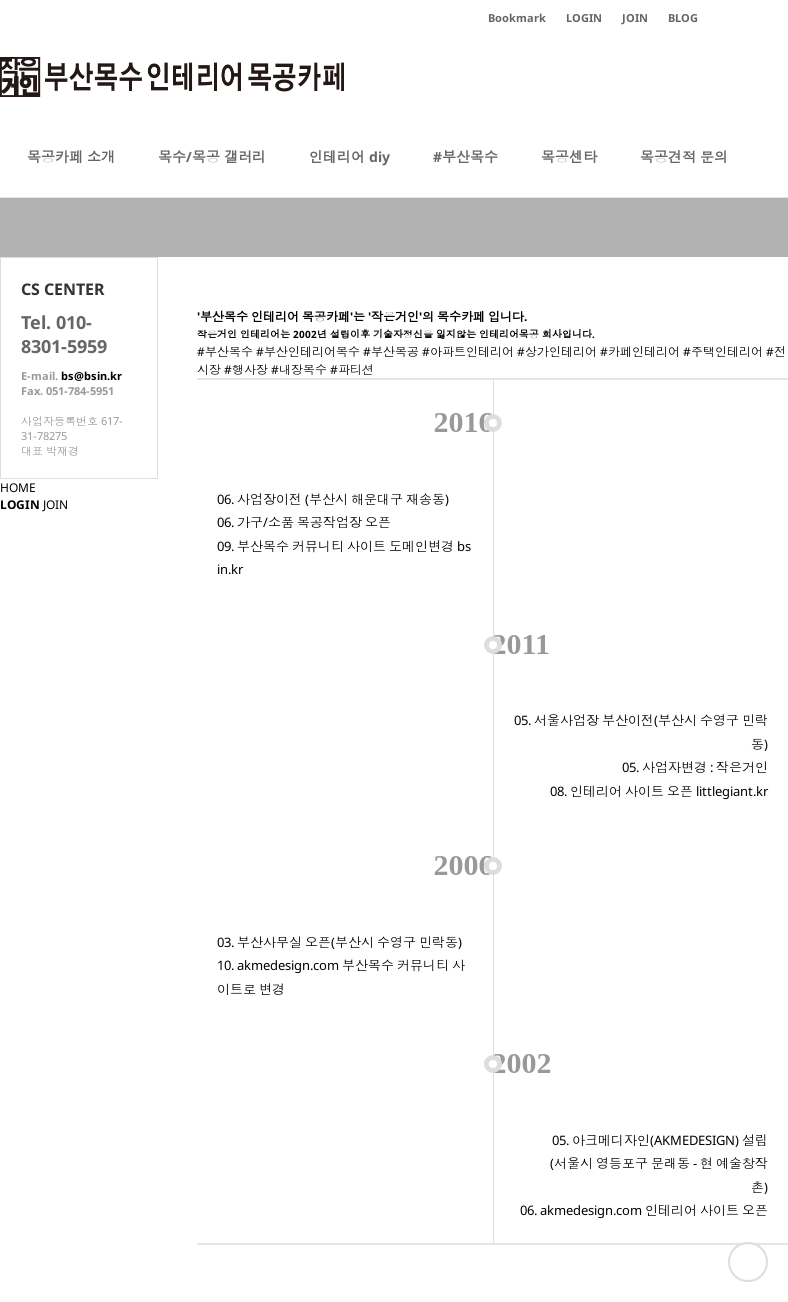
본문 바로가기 (0, 0)
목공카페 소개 (71, 172)
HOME (18, 487)
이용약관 (375, 1152)
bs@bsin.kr (91, 375)
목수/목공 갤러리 (212, 172)
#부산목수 (465, 172)
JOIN (55, 504)
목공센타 (569, 172)
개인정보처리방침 (290, 1152)
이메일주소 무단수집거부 (479, 1152)
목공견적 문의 (684, 172)
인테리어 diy (349, 172)
